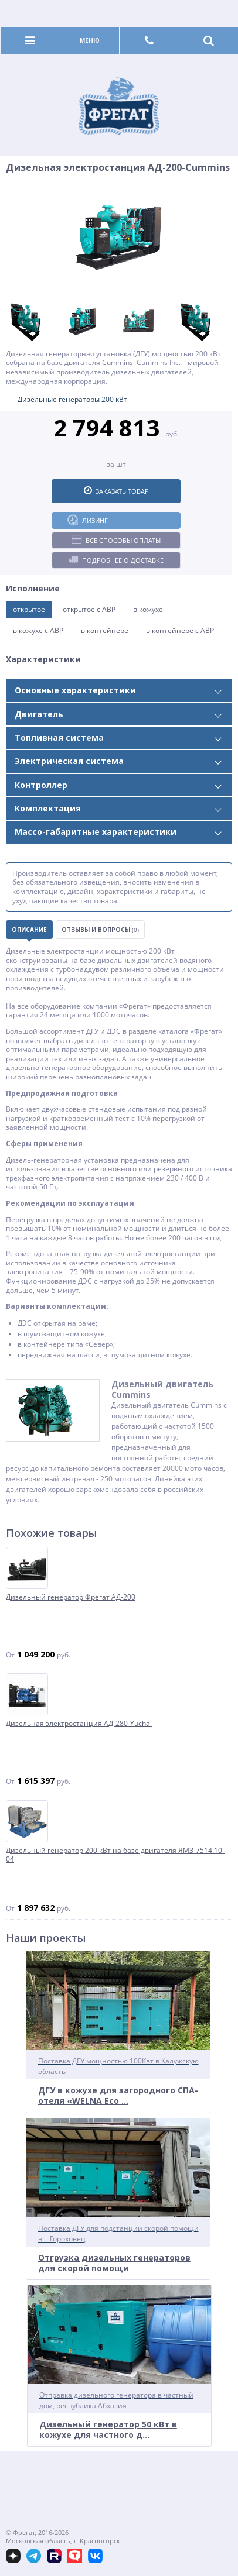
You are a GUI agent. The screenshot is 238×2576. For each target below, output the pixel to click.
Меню (90, 40)
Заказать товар (116, 491)
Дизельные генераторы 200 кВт (72, 399)
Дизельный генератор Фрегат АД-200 (70, 1597)
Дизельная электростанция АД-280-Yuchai (79, 1723)
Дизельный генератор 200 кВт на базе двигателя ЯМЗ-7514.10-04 (115, 1855)
